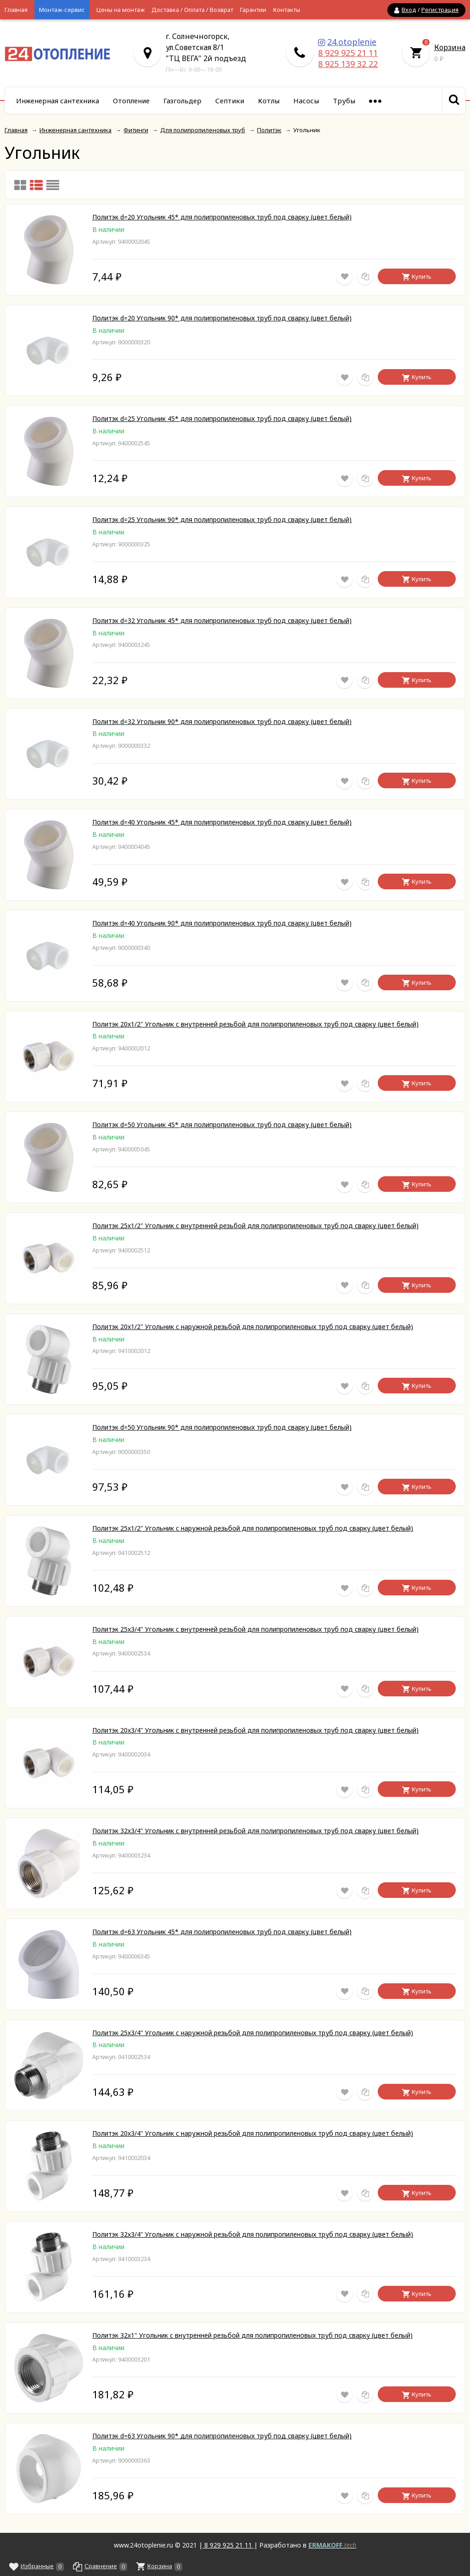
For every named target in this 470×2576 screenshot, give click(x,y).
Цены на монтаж (120, 10)
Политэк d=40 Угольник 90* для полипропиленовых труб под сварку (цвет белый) (222, 923)
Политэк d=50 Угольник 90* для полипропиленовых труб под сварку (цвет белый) (222, 1427)
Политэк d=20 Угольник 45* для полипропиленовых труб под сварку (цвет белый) (222, 217)
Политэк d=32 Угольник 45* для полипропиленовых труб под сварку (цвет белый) (222, 620)
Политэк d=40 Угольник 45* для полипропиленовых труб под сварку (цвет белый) (222, 822)
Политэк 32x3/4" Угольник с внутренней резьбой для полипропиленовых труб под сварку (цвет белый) (255, 1830)
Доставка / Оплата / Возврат (192, 10)
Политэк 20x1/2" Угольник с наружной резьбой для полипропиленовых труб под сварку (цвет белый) (252, 1326)
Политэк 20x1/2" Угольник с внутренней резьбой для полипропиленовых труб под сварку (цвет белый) (255, 1024)
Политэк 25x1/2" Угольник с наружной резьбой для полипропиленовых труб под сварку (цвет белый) (252, 1528)
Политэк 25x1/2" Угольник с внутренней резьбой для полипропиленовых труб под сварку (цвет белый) (255, 1225)
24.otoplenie (351, 41)
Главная (16, 10)
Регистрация (440, 10)
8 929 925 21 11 (348, 52)
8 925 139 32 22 (348, 63)
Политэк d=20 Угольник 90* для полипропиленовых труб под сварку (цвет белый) (222, 318)
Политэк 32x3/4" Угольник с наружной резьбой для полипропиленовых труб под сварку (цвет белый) (252, 2234)
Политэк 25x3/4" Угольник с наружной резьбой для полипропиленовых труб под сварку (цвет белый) (252, 2032)
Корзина (449, 47)
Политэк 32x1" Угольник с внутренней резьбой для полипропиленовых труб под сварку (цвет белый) (252, 2335)
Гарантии (253, 10)
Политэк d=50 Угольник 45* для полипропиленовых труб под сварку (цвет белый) (222, 1124)
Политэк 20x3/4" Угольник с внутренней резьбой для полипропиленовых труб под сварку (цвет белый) (255, 1730)
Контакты (286, 10)
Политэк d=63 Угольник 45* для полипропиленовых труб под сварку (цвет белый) (222, 1931)
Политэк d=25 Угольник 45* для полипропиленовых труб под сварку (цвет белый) (222, 418)
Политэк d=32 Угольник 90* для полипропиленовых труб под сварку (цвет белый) (222, 721)
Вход (409, 10)
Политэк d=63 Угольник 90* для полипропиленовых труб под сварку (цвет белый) (222, 2435)
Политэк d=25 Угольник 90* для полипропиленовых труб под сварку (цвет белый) (222, 519)
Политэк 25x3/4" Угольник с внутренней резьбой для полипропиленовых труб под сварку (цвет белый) (255, 1629)
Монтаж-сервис (62, 10)
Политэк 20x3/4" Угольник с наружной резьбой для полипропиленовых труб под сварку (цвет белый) (252, 2133)
